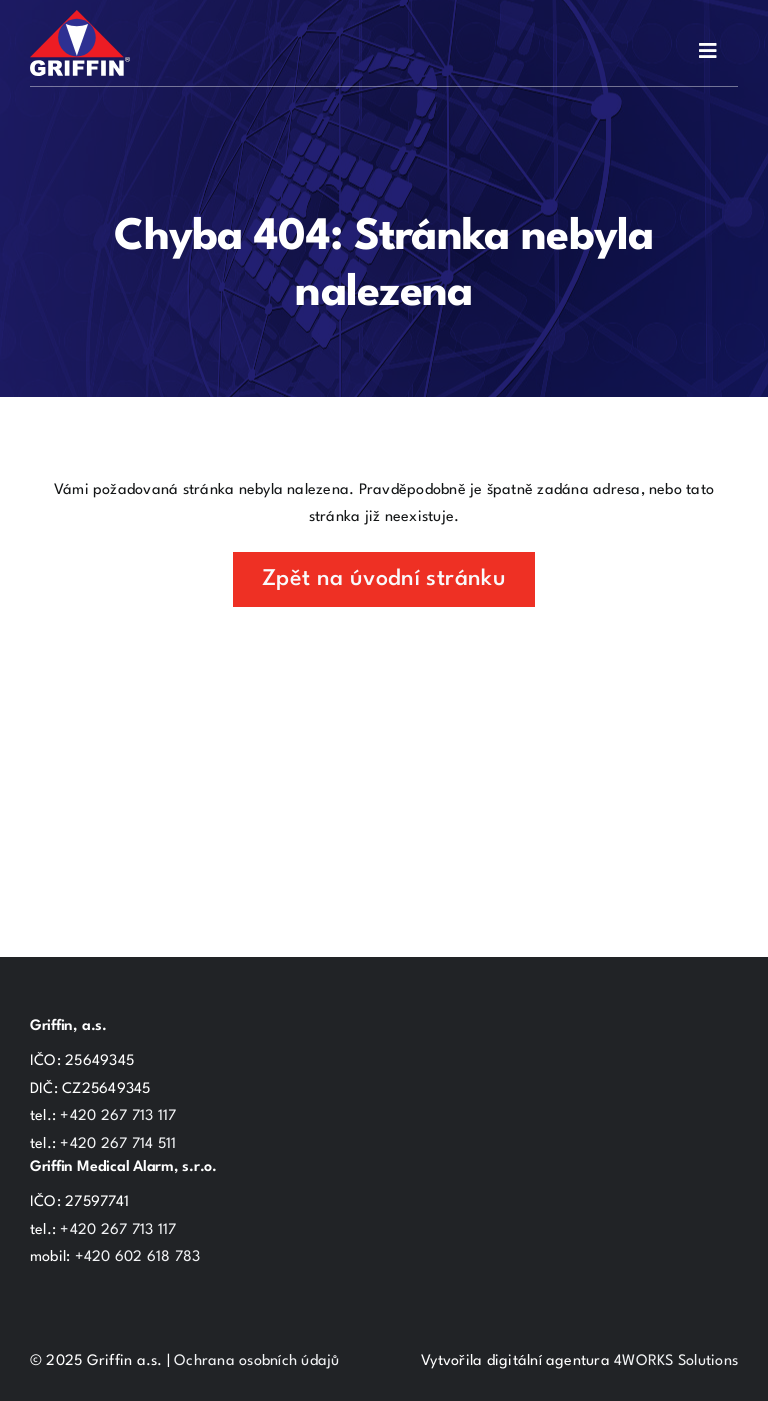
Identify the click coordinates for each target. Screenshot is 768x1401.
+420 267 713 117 (118, 1116)
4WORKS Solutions (676, 1361)
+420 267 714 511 (118, 1144)
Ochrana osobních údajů (256, 1361)
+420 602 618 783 (138, 1257)
